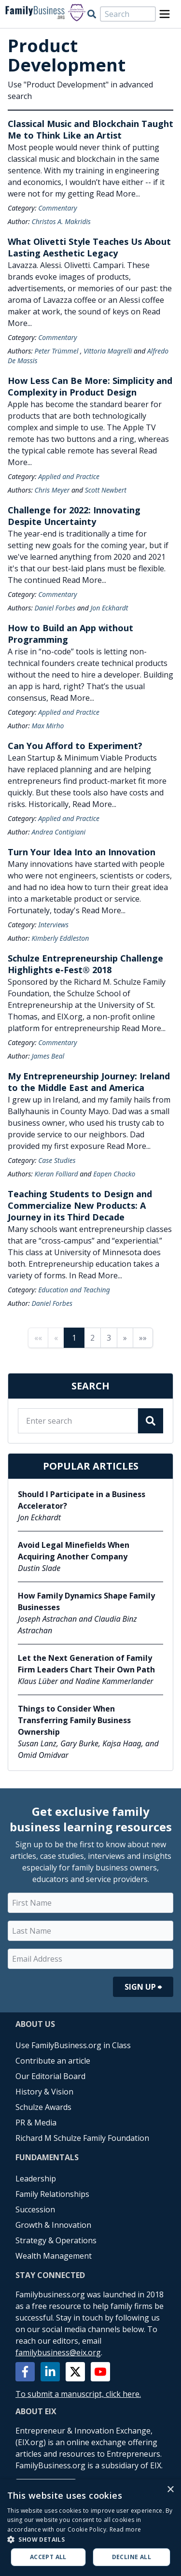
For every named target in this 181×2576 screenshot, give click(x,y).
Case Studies (56, 1160)
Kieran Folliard (56, 1173)
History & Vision (44, 2091)
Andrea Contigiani (58, 831)
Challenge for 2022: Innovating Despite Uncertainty (74, 515)
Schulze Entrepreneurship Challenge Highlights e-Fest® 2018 (85, 964)
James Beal (47, 1056)
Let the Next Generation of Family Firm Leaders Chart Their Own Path (86, 1664)
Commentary (57, 207)
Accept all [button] (48, 2557)
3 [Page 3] (109, 1337)
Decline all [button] (131, 2557)
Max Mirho (47, 725)
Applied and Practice (68, 476)
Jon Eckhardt (109, 607)
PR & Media (35, 2122)
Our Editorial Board (50, 2076)
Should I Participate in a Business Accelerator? (81, 1500)
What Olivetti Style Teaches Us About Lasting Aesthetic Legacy (89, 247)
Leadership (35, 2178)
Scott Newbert (105, 490)
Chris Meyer (52, 490)
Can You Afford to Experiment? (75, 745)
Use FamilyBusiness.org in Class (73, 2045)
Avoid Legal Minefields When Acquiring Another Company (73, 1551)
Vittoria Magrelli (108, 350)
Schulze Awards (43, 2107)
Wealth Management (53, 2255)
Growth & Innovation (53, 2225)
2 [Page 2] (92, 1337)
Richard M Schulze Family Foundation (82, 2138)
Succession (35, 2209)
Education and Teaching (74, 1289)
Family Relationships (52, 2194)
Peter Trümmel (56, 350)
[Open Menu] (164, 14)
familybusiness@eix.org (58, 2352)
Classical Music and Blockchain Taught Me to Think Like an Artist (90, 129)
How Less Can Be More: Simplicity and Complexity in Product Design (90, 386)
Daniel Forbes (54, 607)
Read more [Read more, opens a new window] (125, 2529)
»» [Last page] (143, 1337)
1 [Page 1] (74, 1337)
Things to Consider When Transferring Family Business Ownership (74, 1720)
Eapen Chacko (114, 1173)
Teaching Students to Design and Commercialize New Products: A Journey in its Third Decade (80, 1205)
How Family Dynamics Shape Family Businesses (86, 1601)
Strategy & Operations (56, 2240)
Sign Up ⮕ (143, 1987)
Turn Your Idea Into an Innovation (81, 852)
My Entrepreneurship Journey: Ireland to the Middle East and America (89, 1081)
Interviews (53, 924)
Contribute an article (52, 2060)
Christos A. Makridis (60, 221)
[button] (90, 2539)
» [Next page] (125, 1337)
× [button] (170, 2489)
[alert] (90, 2527)
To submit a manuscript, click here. (78, 2394)
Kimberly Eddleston (60, 938)
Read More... (118, 193)
